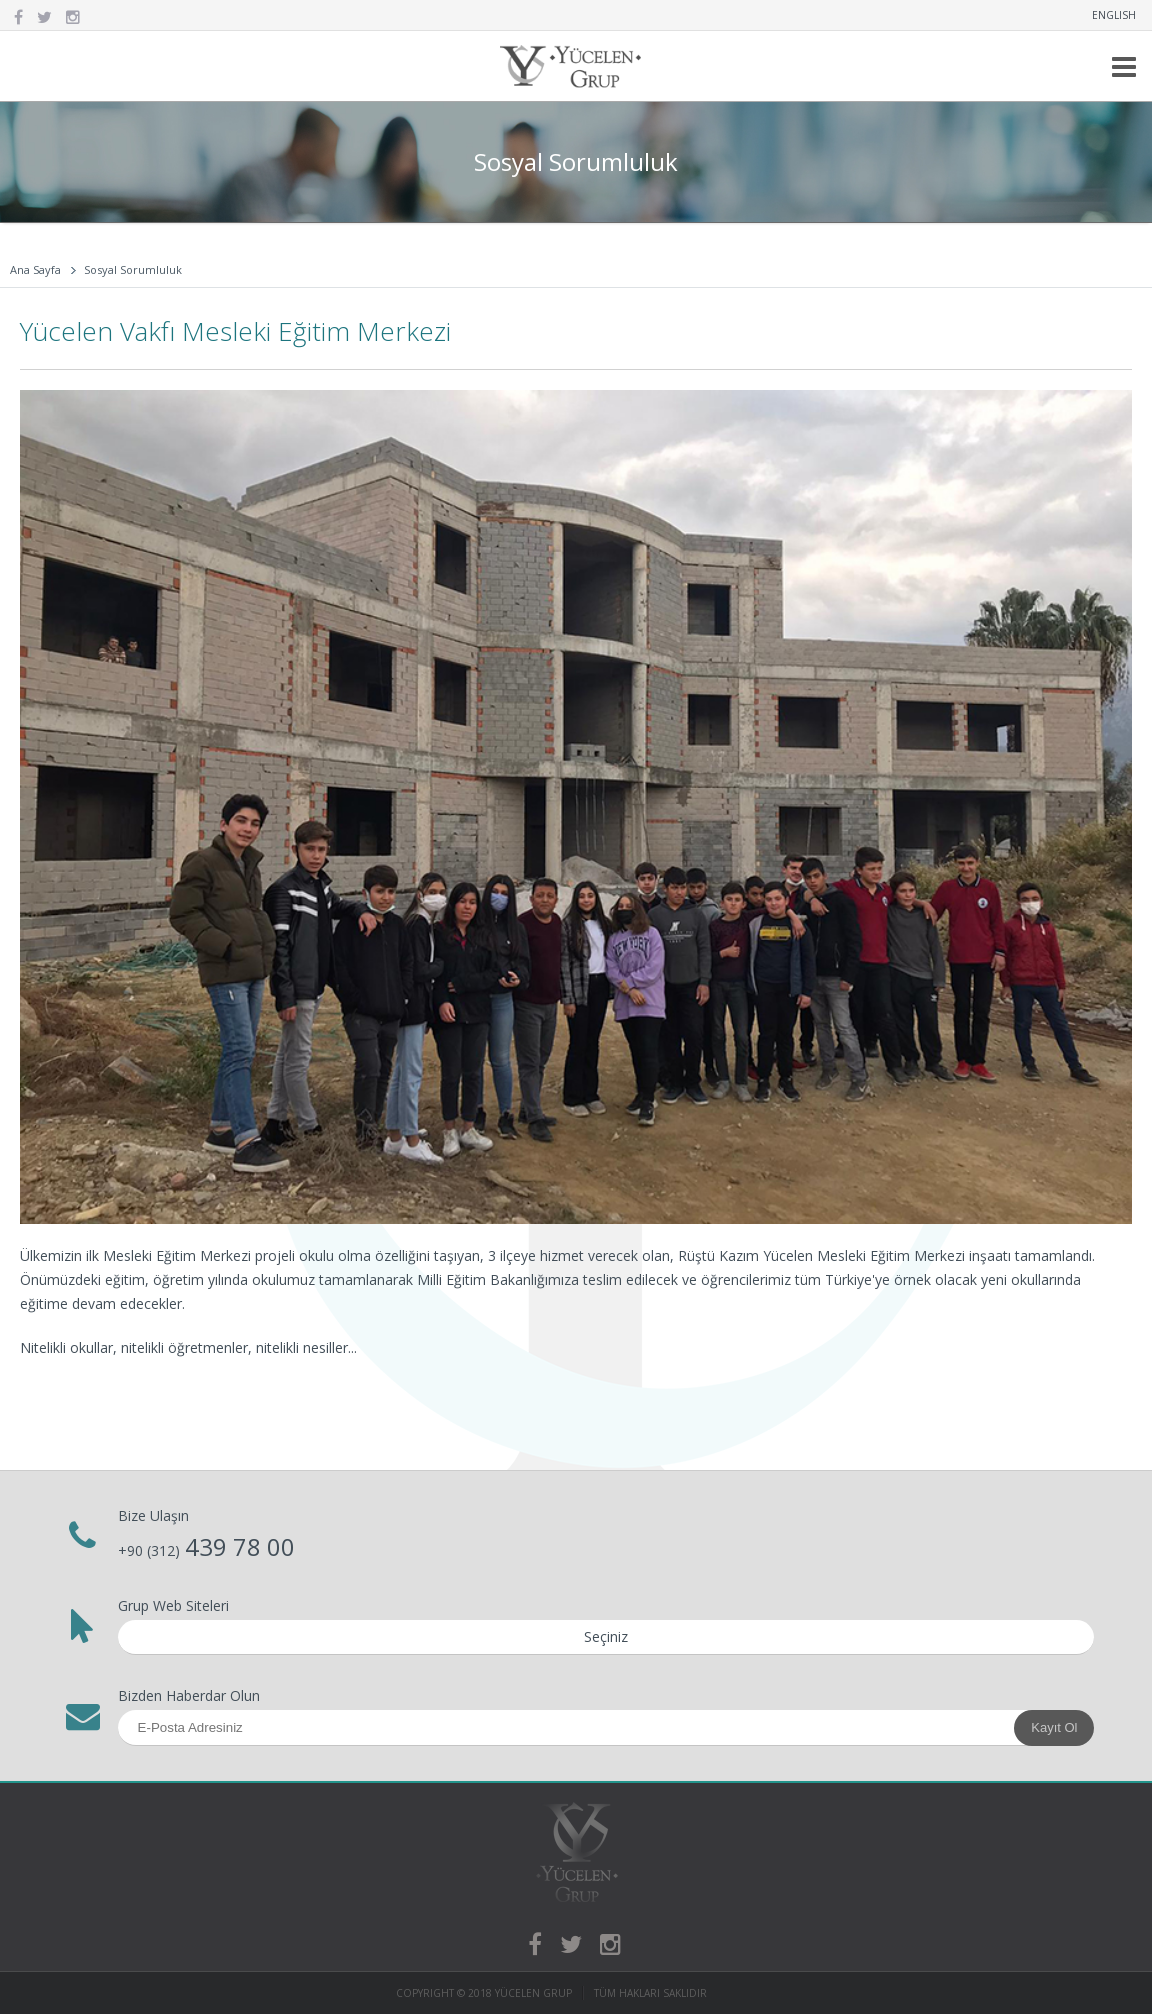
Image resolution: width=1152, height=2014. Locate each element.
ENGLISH (1114, 15)
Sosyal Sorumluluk (133, 269)
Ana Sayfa (35, 269)
